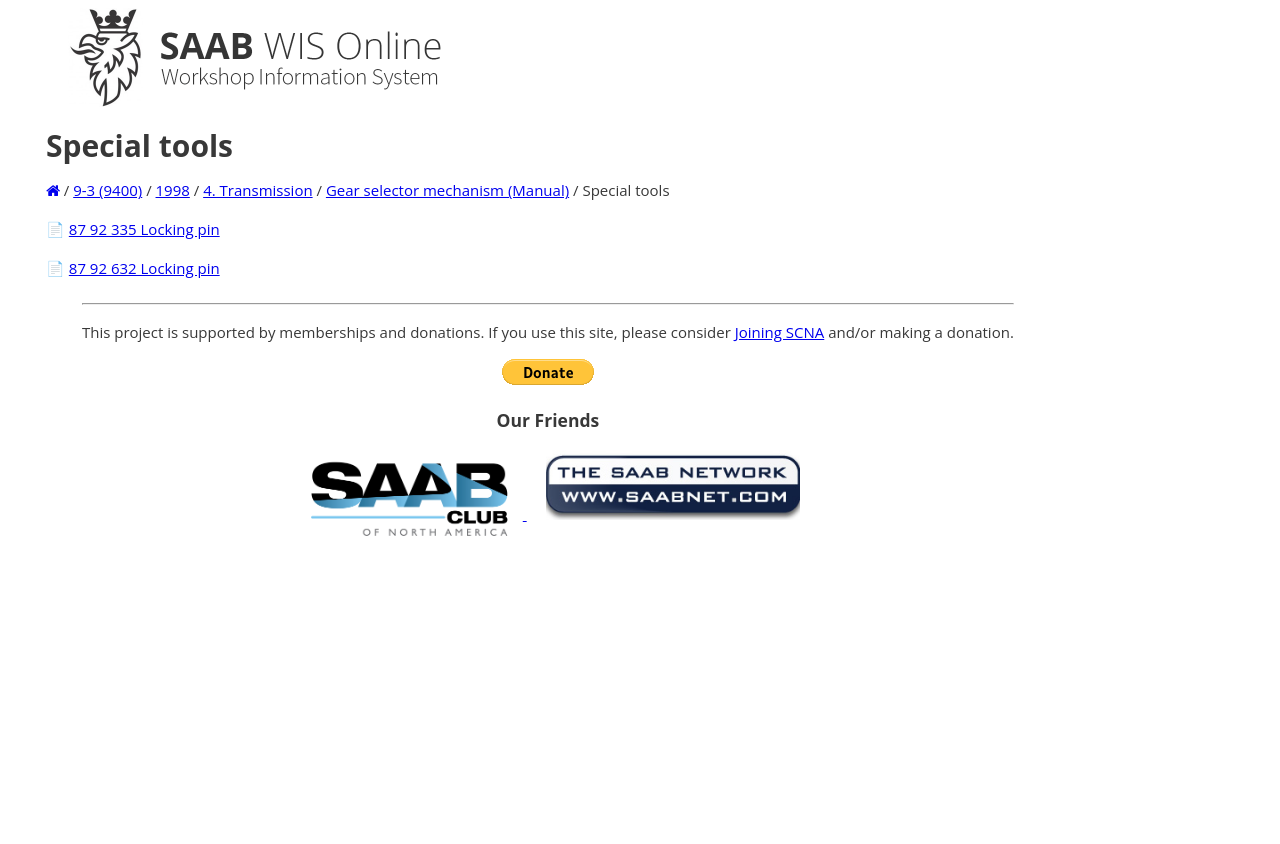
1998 (173, 190)
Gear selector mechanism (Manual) (447, 190)
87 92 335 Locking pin (144, 229)
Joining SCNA (780, 332)
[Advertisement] (548, 690)
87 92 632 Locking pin (144, 268)
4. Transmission (257, 190)
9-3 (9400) (107, 190)
